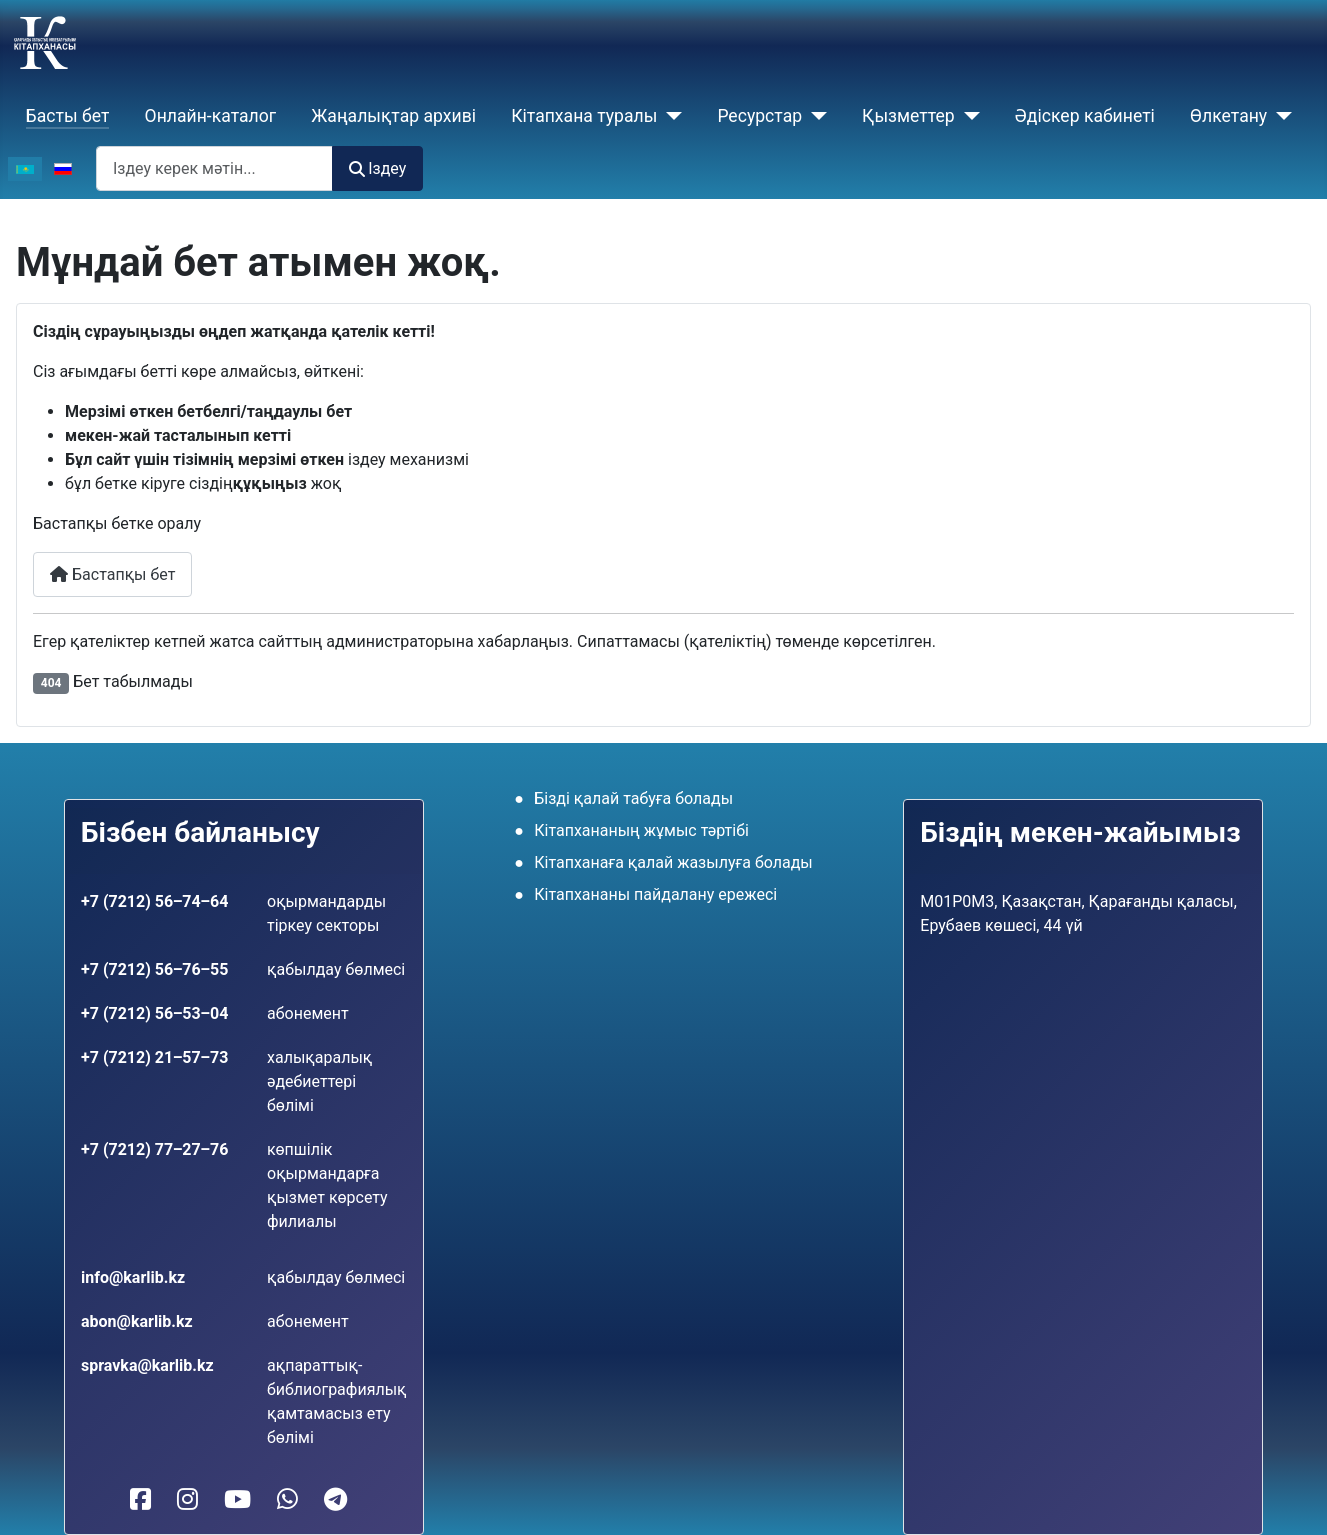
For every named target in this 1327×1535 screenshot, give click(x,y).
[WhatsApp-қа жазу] (287, 1500)
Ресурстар (759, 116)
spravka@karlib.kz (147, 1365)
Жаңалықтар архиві (393, 116)
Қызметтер (908, 116)
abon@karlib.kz (137, 1321)
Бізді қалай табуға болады (633, 798)
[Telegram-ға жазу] (335, 1500)
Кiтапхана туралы (584, 116)
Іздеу (377, 168)
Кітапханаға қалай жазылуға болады (673, 862)
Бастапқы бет (112, 574)
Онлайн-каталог (211, 116)
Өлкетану (1228, 116)
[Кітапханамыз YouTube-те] (237, 1500)
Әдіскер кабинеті (1085, 116)
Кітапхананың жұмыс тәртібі (641, 830)
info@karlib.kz (133, 1277)
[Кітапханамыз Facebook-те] (140, 1500)
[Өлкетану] (1279, 116)
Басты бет (68, 116)
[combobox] (214, 168)
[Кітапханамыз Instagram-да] (187, 1500)
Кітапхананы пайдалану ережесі (655, 894)
